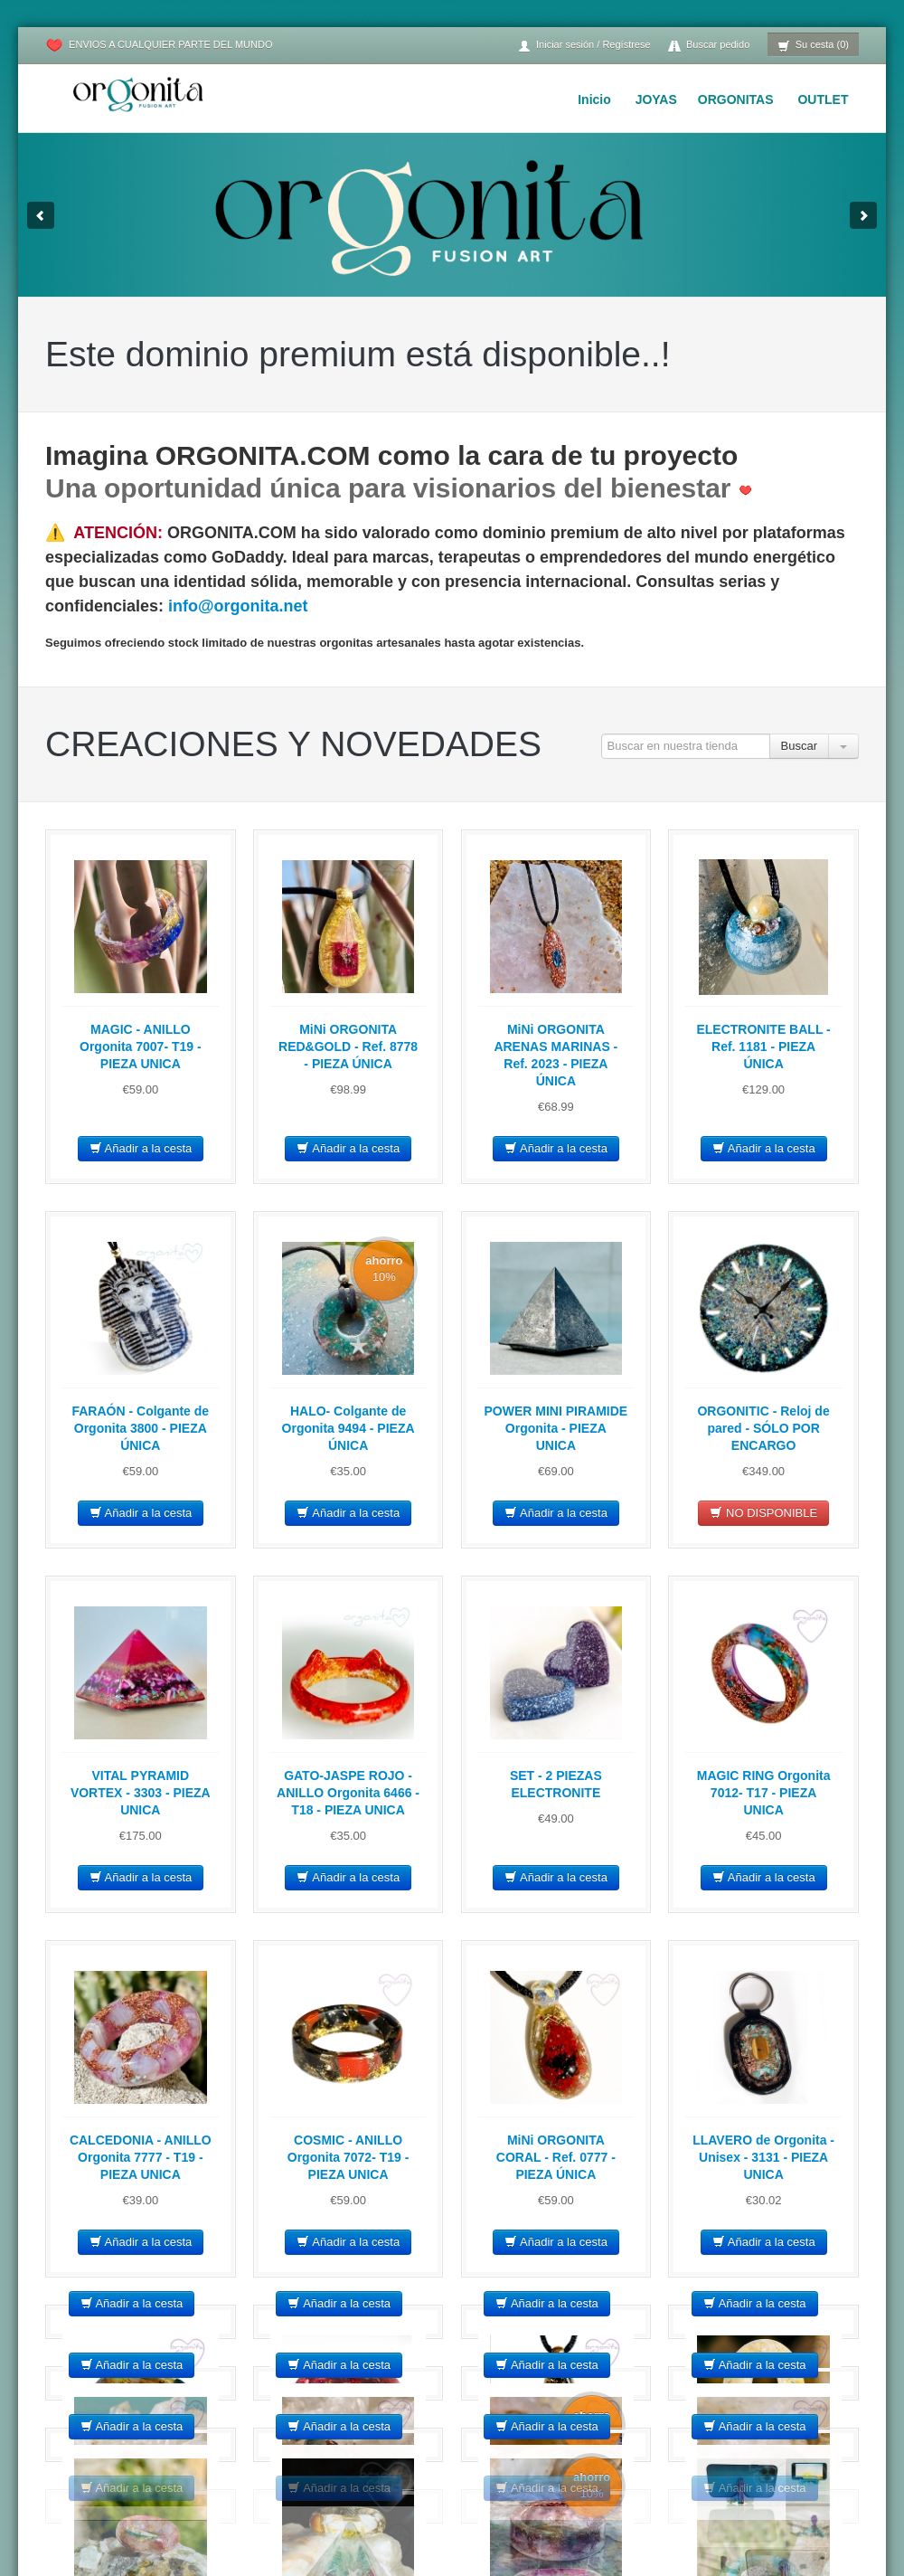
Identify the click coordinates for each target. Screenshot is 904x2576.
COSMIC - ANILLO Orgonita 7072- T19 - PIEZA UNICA (348, 2157)
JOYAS (656, 99)
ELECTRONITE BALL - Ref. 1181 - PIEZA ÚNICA (763, 1046)
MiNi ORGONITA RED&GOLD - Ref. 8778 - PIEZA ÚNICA (348, 1046)
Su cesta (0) (813, 45)
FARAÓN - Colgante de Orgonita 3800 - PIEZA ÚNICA (140, 1428)
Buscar (799, 746)
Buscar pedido (708, 45)
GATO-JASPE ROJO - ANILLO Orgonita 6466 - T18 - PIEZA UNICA (348, 1792)
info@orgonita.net (238, 606)
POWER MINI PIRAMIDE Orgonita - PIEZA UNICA (556, 1428)
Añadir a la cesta (141, 1148)
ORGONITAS (736, 99)
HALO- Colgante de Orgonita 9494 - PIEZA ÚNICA (348, 1428)
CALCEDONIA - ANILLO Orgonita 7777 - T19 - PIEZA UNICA (141, 2157)
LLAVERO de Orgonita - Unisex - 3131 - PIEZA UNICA (763, 2157)
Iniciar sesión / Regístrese (584, 45)
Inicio (594, 99)
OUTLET (822, 99)
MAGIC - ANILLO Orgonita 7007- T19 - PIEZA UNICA (141, 1046)
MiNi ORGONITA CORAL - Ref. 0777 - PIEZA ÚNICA (556, 2157)
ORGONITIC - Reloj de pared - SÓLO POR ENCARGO (763, 1428)
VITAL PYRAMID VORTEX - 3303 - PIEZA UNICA (141, 1792)
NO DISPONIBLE (763, 1513)
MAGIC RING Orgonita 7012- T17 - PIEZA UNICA (764, 1792)
